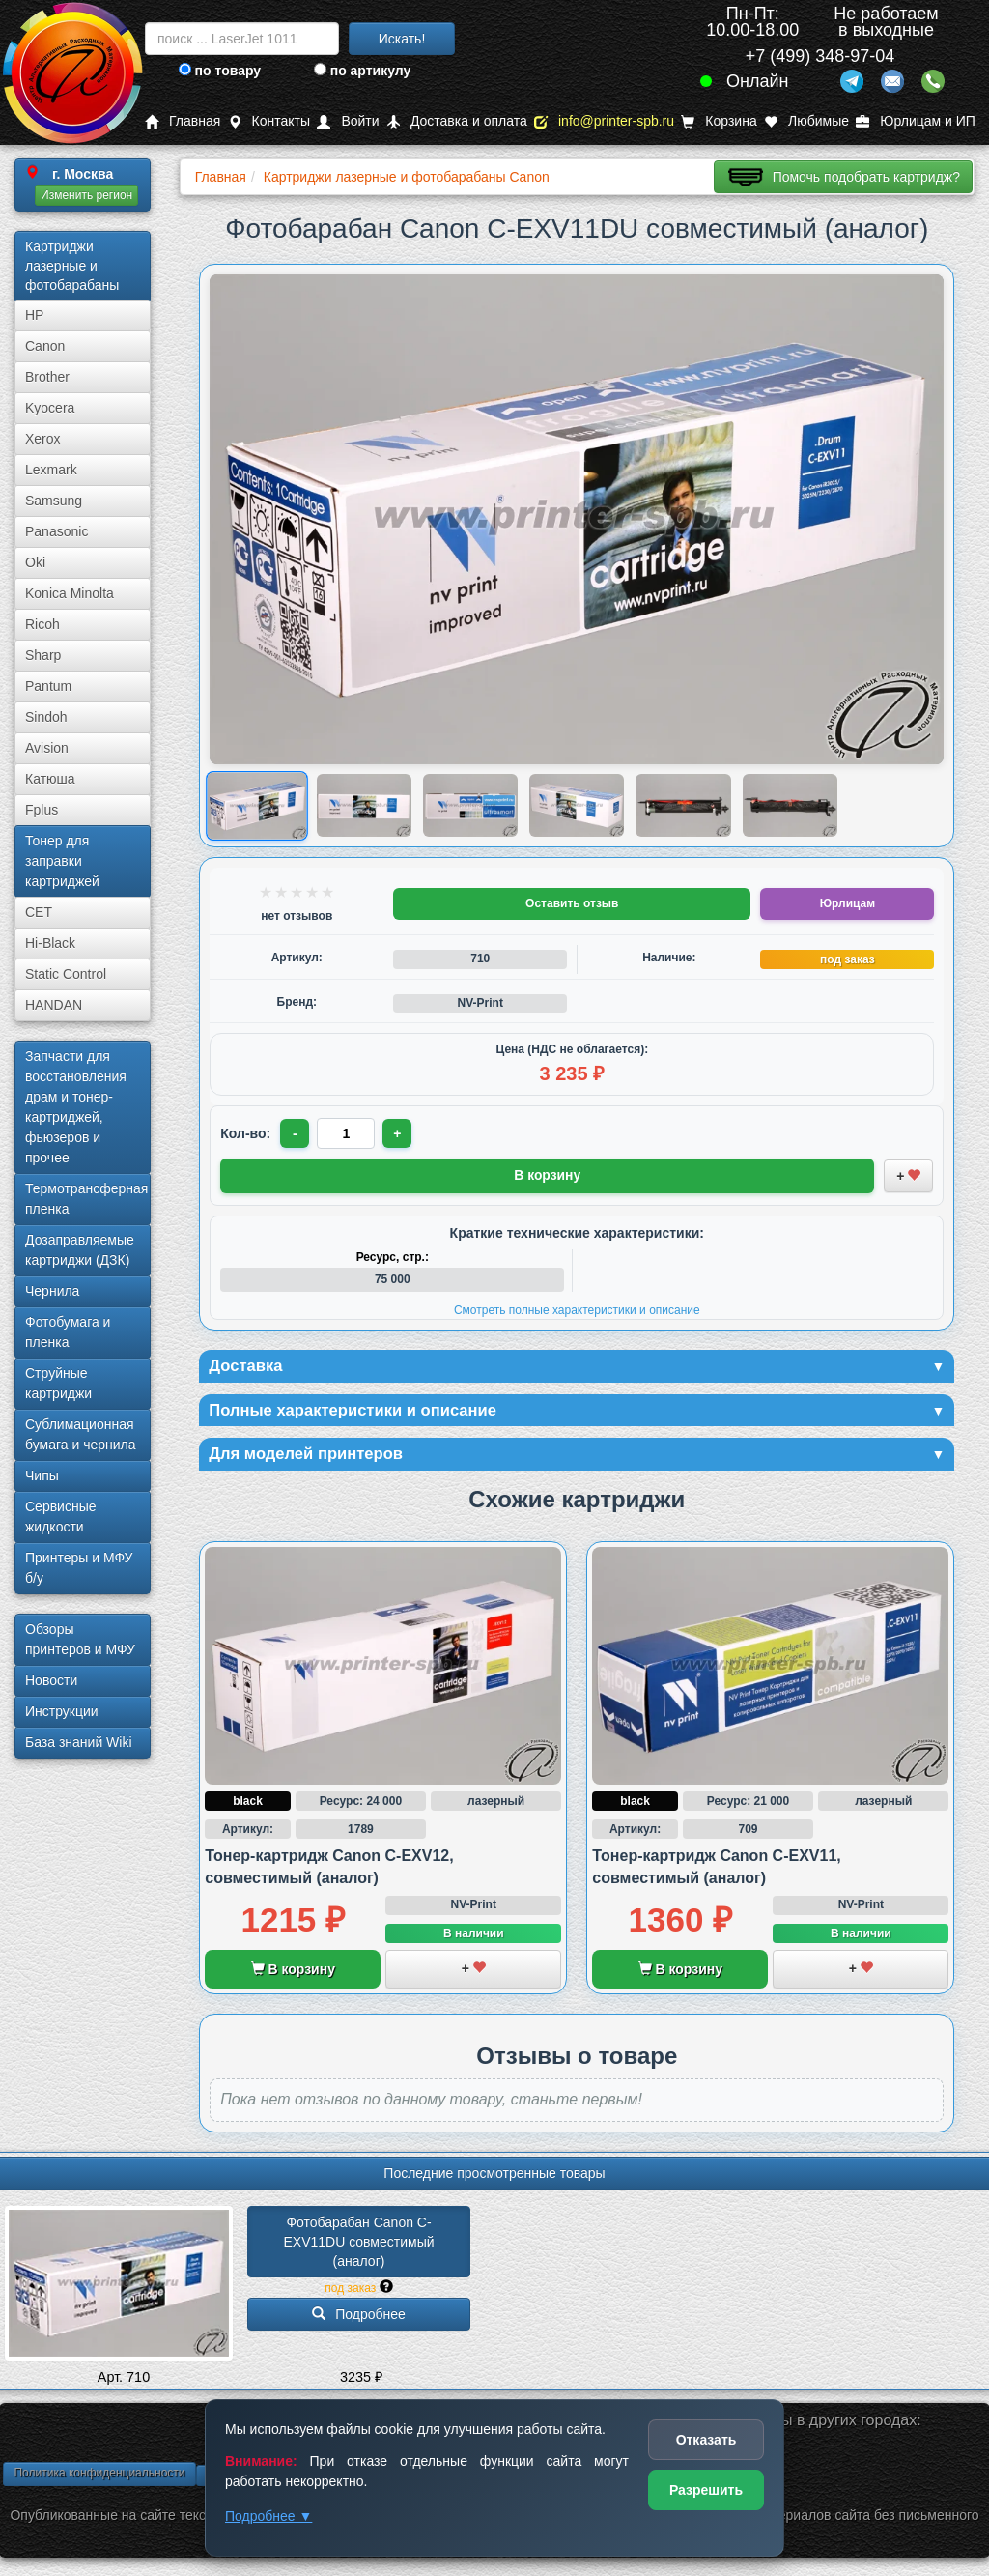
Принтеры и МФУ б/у (78, 1568)
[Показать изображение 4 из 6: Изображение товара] (576, 806)
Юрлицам (847, 903)
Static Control (65, 974)
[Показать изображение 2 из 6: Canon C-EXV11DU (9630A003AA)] (364, 806)
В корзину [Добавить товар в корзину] (548, 1175)
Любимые (806, 121)
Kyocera (49, 407)
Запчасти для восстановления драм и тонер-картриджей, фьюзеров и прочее (76, 1106)
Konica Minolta (69, 593)
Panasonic (56, 531)
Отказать (706, 2439)
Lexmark (51, 469)
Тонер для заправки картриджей (62, 861)
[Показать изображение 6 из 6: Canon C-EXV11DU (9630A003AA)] (790, 806)
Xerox (43, 438)
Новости (51, 1680)
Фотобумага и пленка (67, 1332)
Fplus (41, 809)
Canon (45, 346)
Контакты (269, 121)
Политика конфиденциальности (99, 2477)
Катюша (50, 779)
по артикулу (362, 70)
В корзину (293, 1973)
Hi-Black (50, 943)
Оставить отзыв (571, 903)
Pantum (48, 686)
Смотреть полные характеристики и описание (577, 1308)
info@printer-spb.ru (604, 121)
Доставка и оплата (456, 121)
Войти (348, 121)
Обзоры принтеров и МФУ (80, 1639)
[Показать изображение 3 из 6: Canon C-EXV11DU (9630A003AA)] (470, 806)
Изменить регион (86, 195)
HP (34, 315)
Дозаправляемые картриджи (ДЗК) (79, 1250)
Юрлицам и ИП (915, 121)
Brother (47, 377)
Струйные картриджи (58, 1383)
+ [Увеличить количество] (400, 1133)
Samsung (53, 500)
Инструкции (62, 1711)
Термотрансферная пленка (86, 1198)
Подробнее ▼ (268, 2516)
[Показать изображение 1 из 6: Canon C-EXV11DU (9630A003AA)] (257, 805)
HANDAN (53, 1005)
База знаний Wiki (78, 1742)
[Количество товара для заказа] (348, 1133)
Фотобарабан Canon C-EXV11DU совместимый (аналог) (360, 2246)
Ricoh (42, 624)
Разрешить (706, 2490)
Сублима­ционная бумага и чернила (80, 1434)
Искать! (402, 38)
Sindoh (46, 717)
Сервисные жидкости (61, 1516)
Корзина (718, 121)
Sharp (43, 655)
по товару (220, 70)
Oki (35, 562)
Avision (47, 748)
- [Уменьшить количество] (296, 1133)
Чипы (42, 1475)
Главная (182, 121)
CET (38, 912)
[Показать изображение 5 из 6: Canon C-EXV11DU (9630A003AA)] (683, 806)
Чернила (52, 1291)
